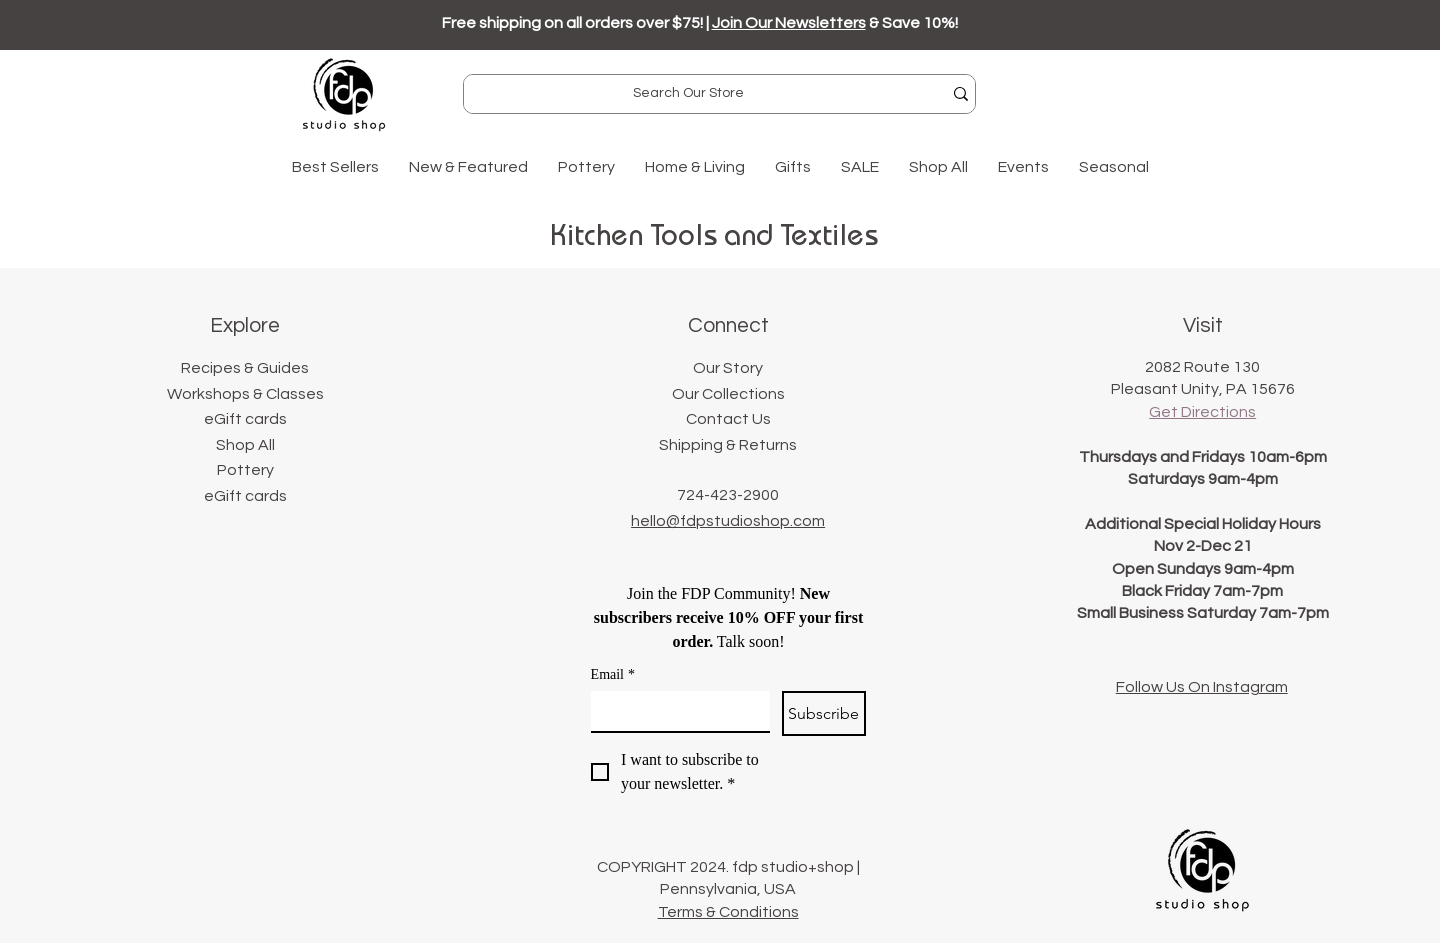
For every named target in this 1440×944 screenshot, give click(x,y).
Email (613, 674)
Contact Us (728, 419)
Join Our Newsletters (789, 23)
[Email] (674, 711)
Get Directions (1202, 412)
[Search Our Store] (688, 94)
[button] (468, 167)
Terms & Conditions (728, 912)
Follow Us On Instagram (1202, 687)
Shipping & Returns (728, 445)
